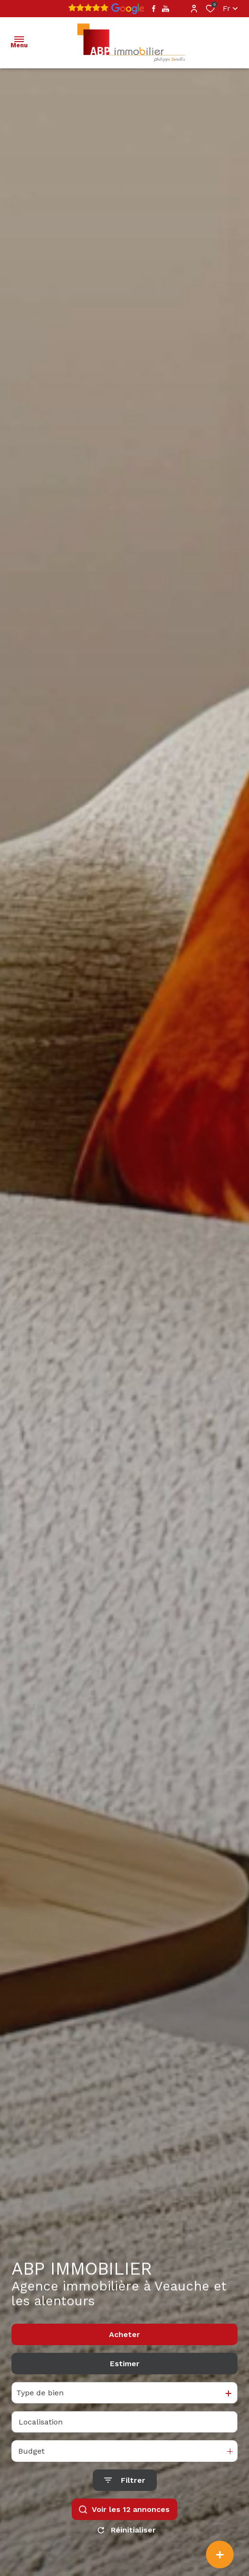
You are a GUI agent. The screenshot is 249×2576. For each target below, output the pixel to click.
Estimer (125, 2363)
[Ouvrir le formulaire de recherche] (125, 2480)
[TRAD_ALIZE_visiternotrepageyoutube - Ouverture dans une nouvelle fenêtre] (165, 8)
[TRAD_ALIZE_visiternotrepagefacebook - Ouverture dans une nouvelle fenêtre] (153, 8)
